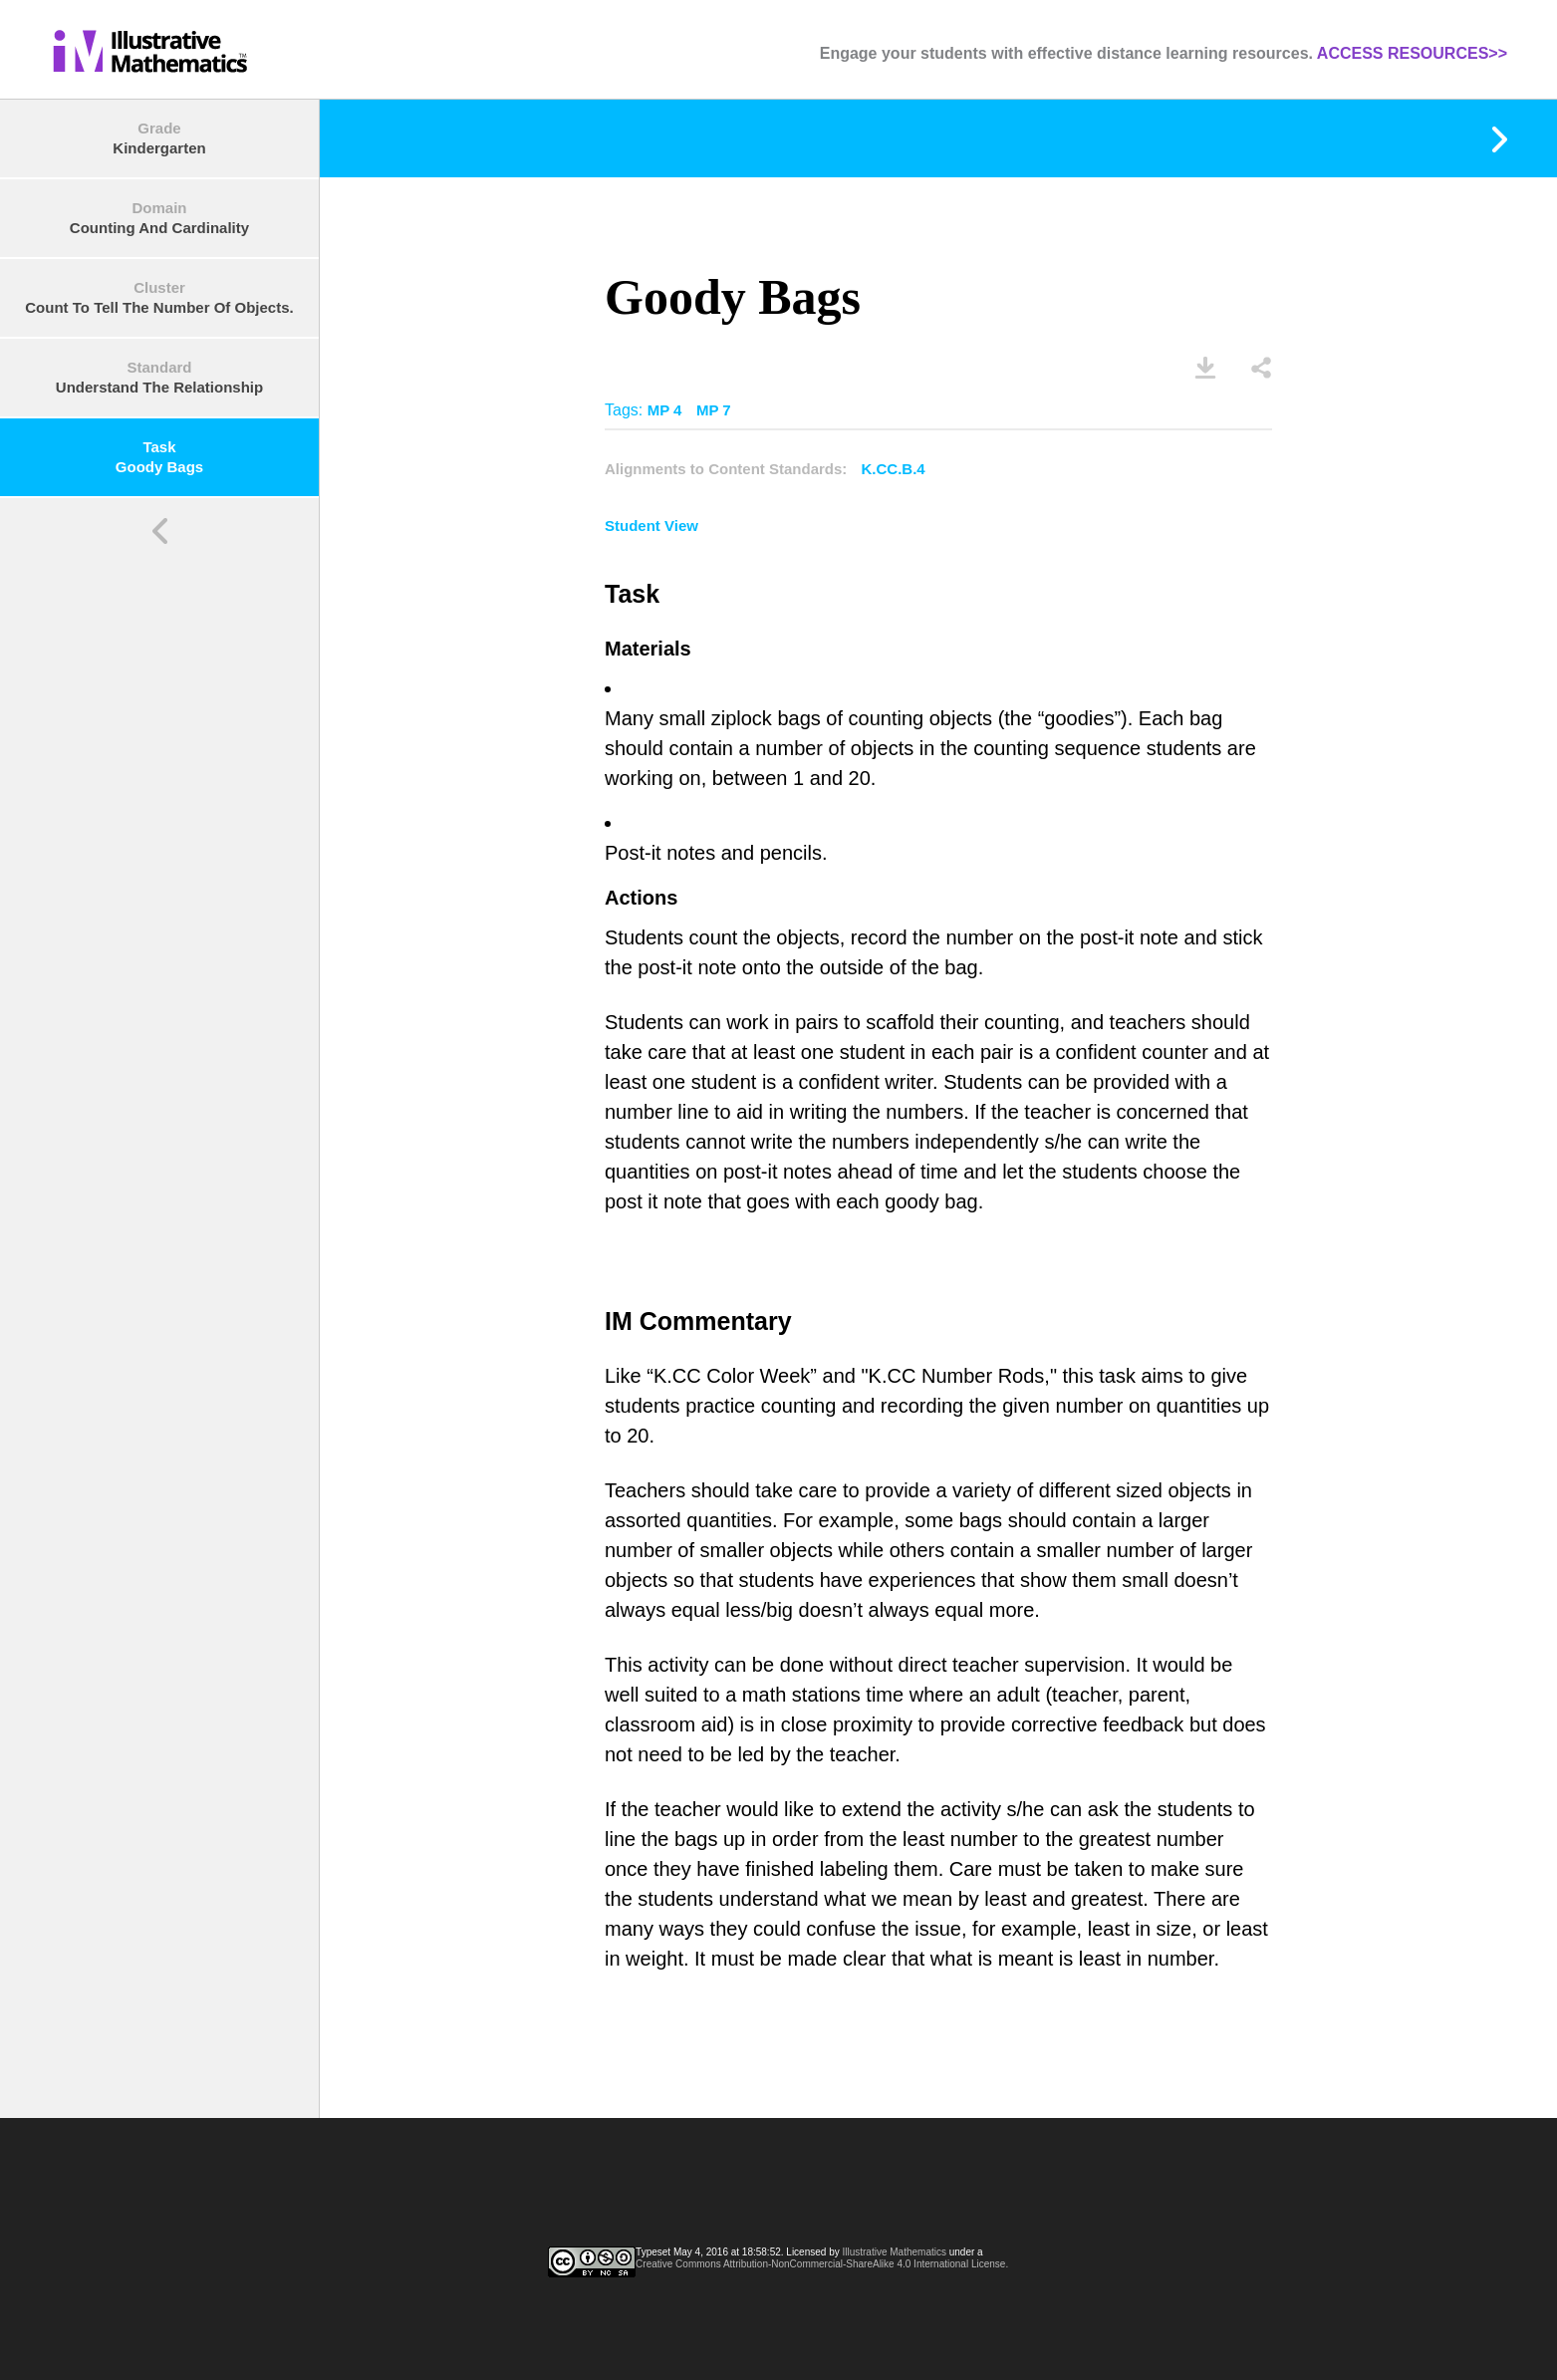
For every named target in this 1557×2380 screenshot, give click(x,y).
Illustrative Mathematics (893, 2252)
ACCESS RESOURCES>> (1412, 53)
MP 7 (713, 409)
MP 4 (665, 409)
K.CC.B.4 (893, 468)
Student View (651, 525)
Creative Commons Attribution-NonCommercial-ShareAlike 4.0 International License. (822, 2263)
